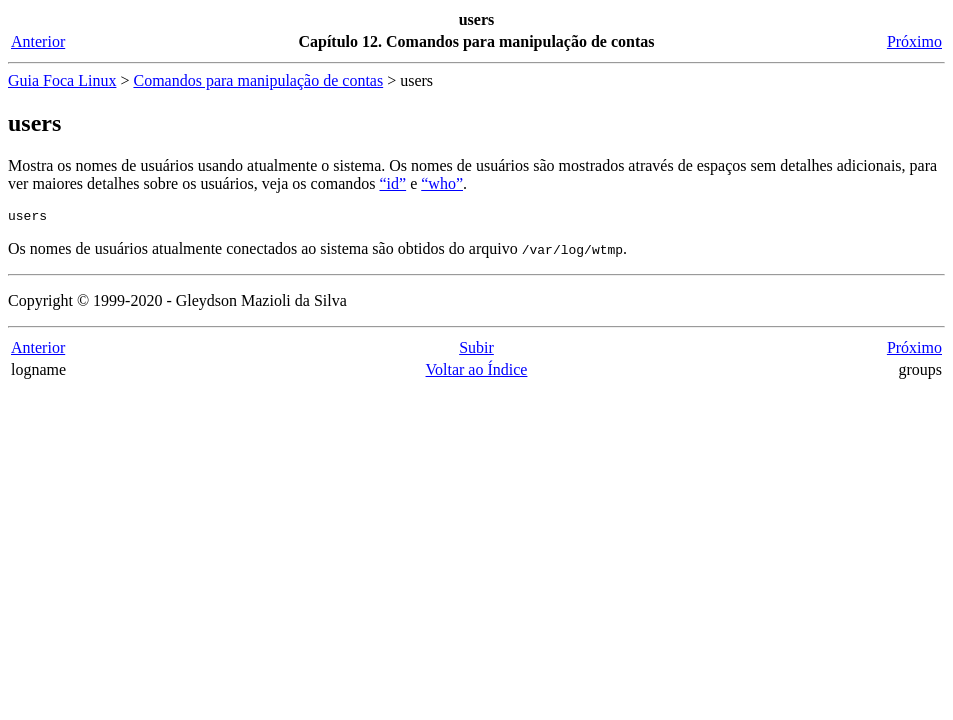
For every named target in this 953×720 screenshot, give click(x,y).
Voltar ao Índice (477, 372)
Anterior (38, 41)
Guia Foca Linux (62, 80)
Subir (476, 350)
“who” (442, 183)
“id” (392, 183)
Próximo (914, 41)
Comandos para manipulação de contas (258, 80)
